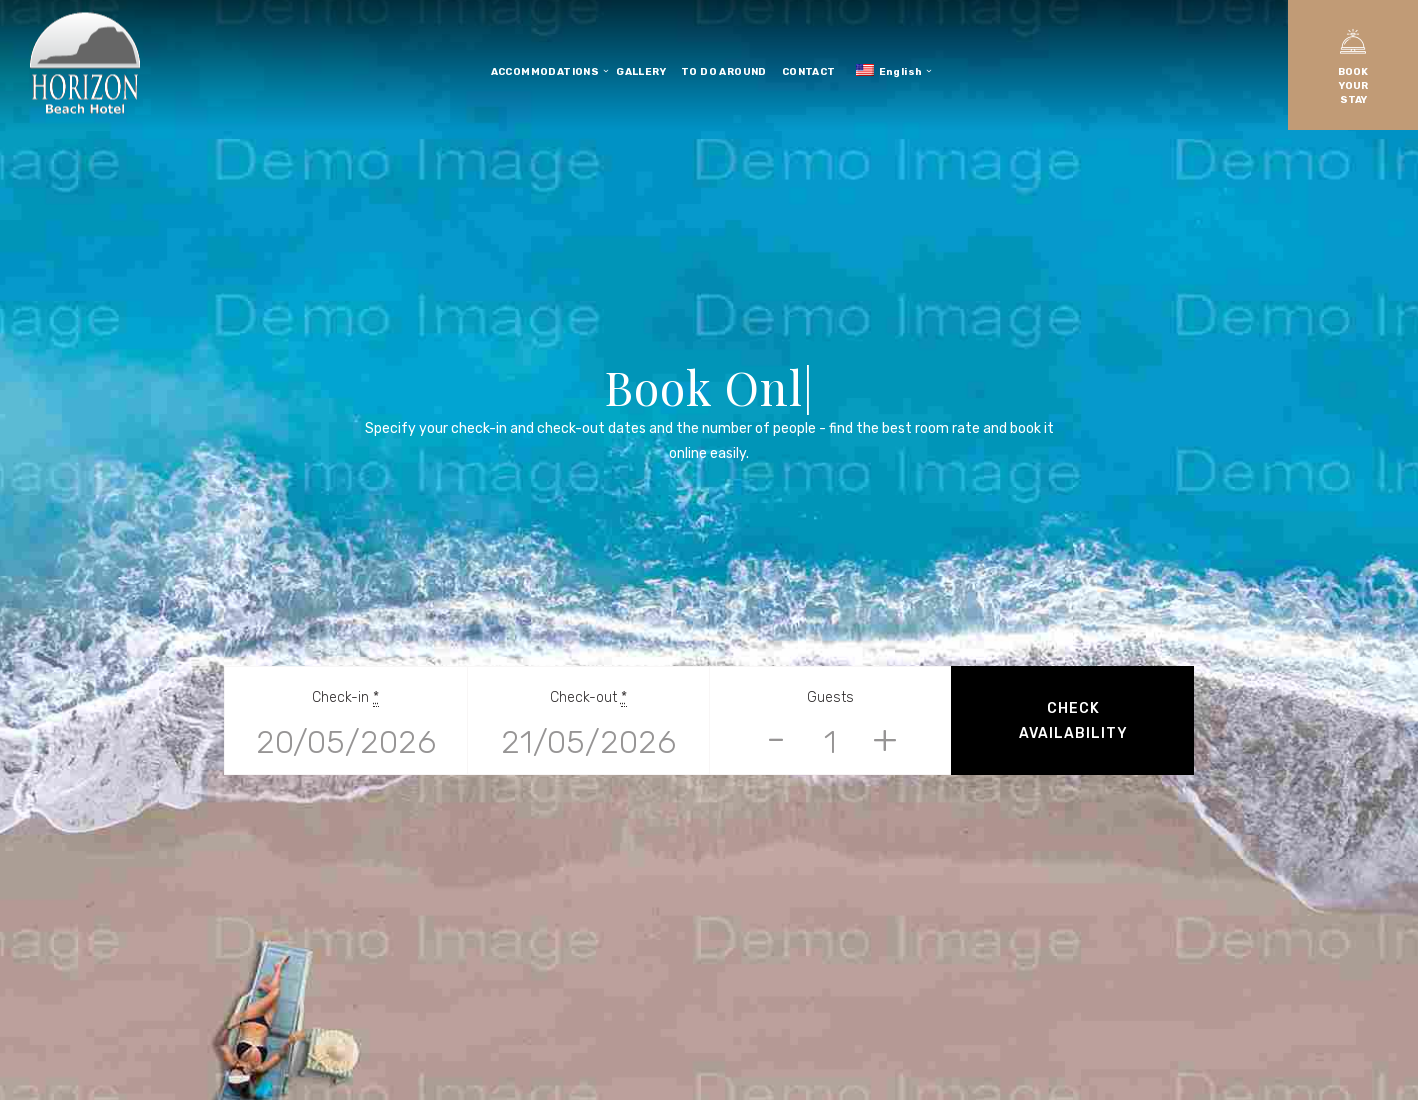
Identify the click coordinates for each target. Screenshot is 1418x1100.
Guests (830, 697)
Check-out (588, 698)
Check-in (345, 698)
